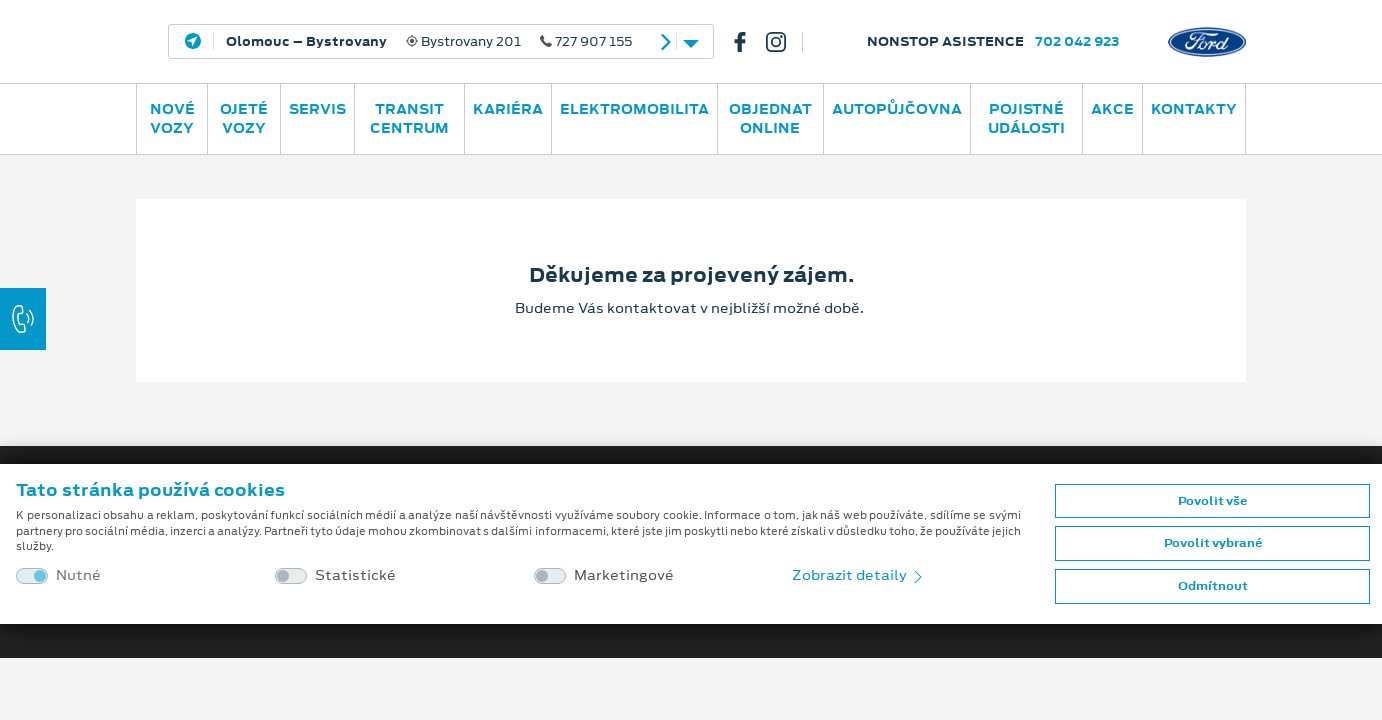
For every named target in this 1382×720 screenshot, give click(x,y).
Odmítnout (1213, 586)
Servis (317, 109)
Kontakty (1194, 109)
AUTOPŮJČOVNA (897, 109)
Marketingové (624, 575)
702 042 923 (1077, 41)
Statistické (355, 575)
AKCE (1112, 109)
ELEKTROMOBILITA (634, 109)
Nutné (78, 575)
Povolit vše (1212, 501)
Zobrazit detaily (859, 575)
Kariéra (508, 109)
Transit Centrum (409, 118)
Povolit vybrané (1213, 543)
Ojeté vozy (244, 118)
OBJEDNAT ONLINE (770, 118)
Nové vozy (172, 118)
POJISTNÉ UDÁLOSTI (1026, 118)
